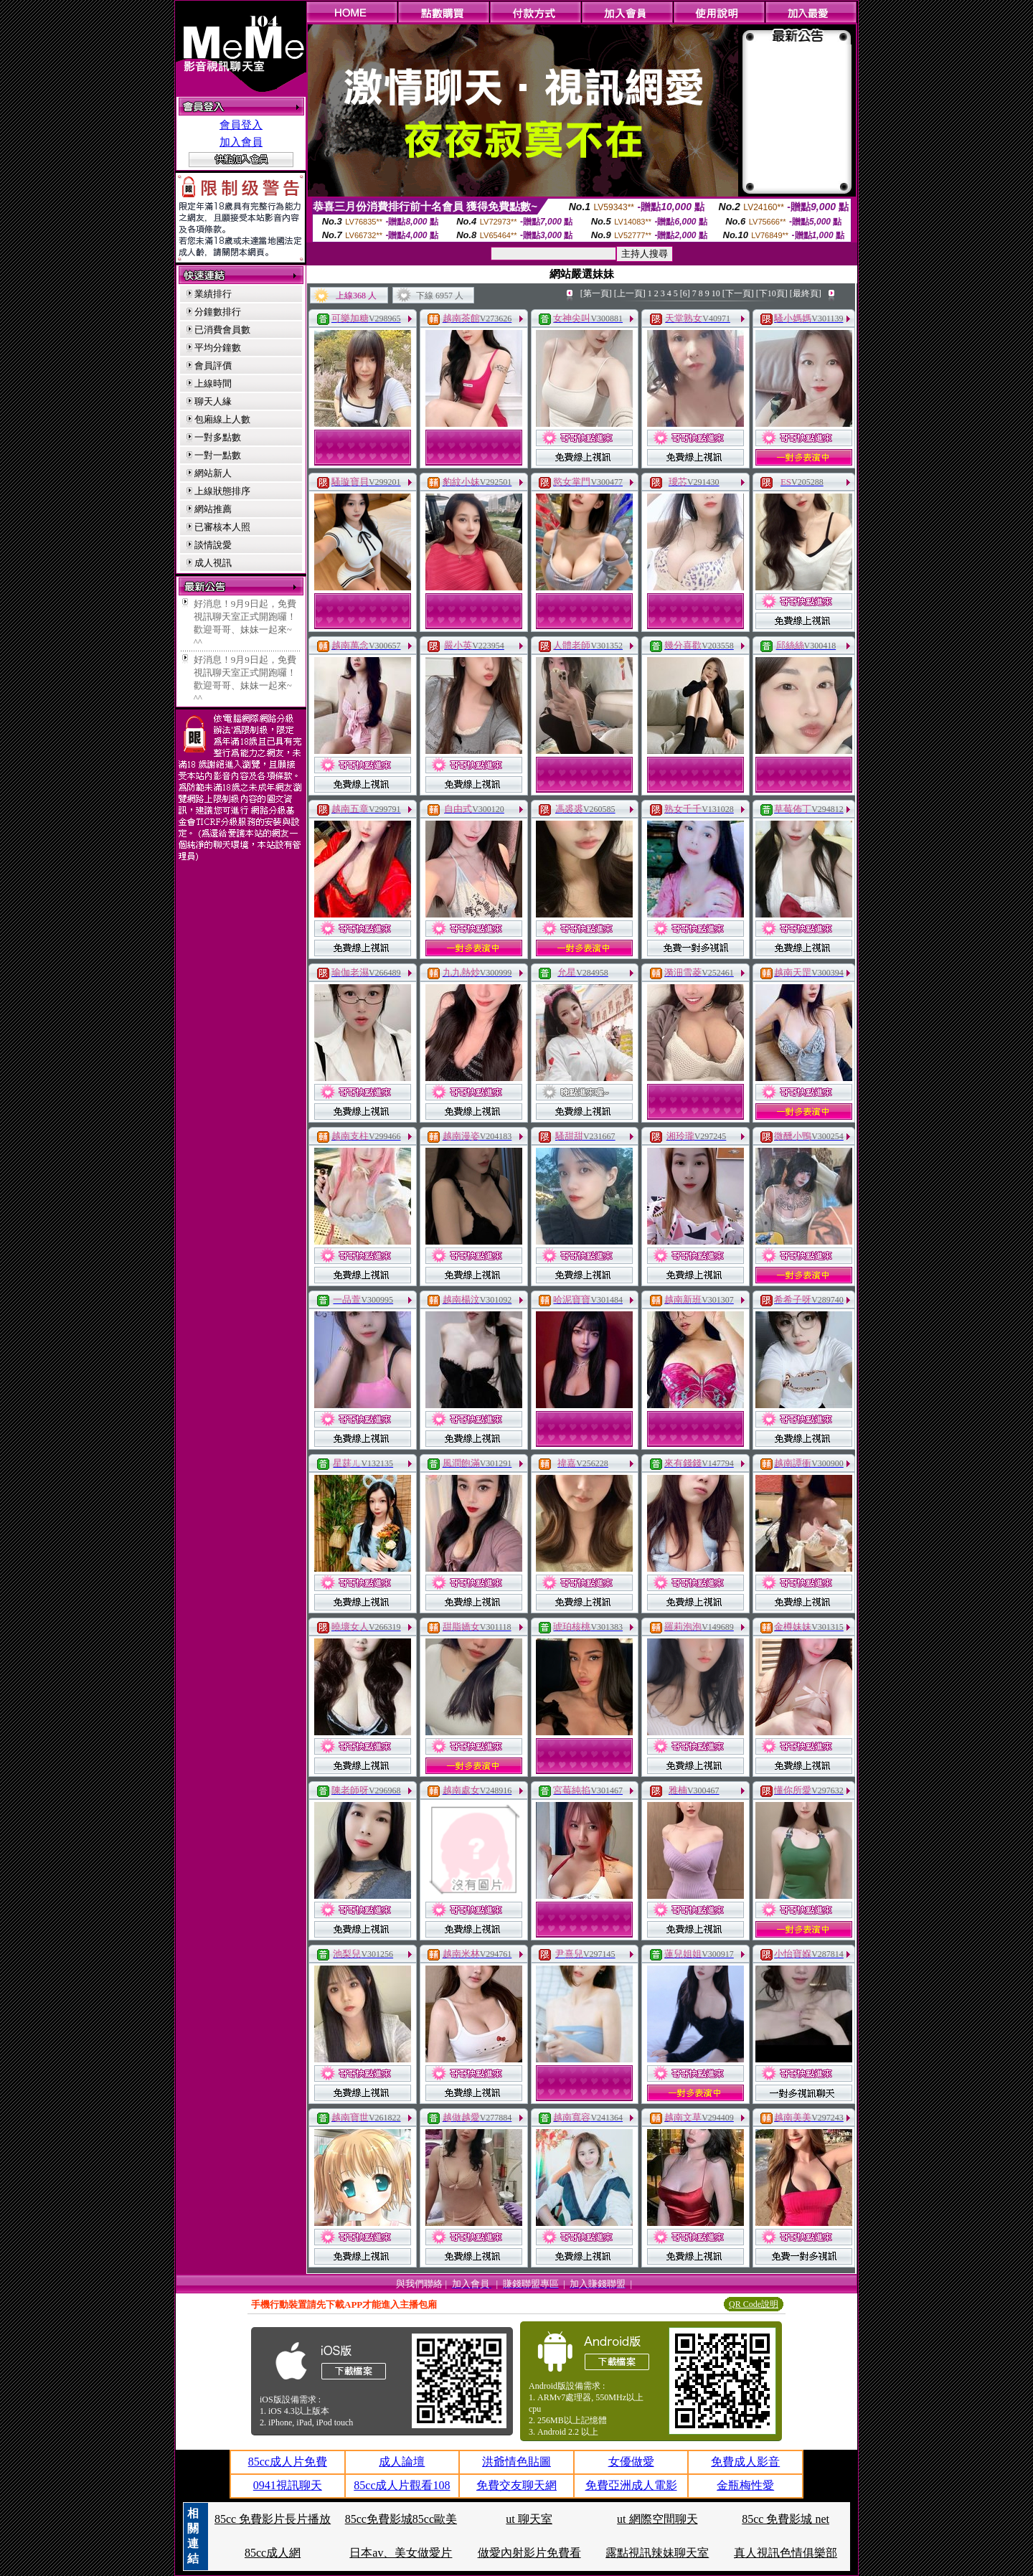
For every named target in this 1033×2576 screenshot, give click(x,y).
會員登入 (241, 125)
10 (716, 293)
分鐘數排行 (217, 311)
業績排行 (213, 293)
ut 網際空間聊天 (657, 2519)
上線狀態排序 (222, 491)
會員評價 (213, 365)
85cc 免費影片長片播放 (272, 2519)
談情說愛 (213, 544)
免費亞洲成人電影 (631, 2485)
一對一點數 (217, 455)
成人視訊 (213, 562)
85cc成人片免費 (287, 2461)
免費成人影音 (745, 2461)
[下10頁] (772, 293)
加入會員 (241, 142)
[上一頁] (630, 293)
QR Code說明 (753, 2304)
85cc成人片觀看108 (402, 2485)
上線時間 (213, 383)
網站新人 (213, 473)
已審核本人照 (222, 527)
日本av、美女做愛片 (400, 2553)
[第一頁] (596, 293)
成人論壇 (402, 2461)
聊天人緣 (213, 401)
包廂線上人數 (222, 419)
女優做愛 (631, 2461)
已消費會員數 (222, 329)
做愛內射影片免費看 (529, 2553)
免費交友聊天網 (516, 2485)
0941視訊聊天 (287, 2485)
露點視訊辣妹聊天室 (657, 2553)
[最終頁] (805, 293)
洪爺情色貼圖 (516, 2461)
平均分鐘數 (217, 347)
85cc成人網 (273, 2553)
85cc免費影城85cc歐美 (401, 2519)
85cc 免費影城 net (785, 2519)
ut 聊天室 (529, 2519)
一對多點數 (217, 437)
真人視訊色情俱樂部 (785, 2553)
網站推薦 (213, 509)
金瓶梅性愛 (745, 2485)
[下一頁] (738, 293)
